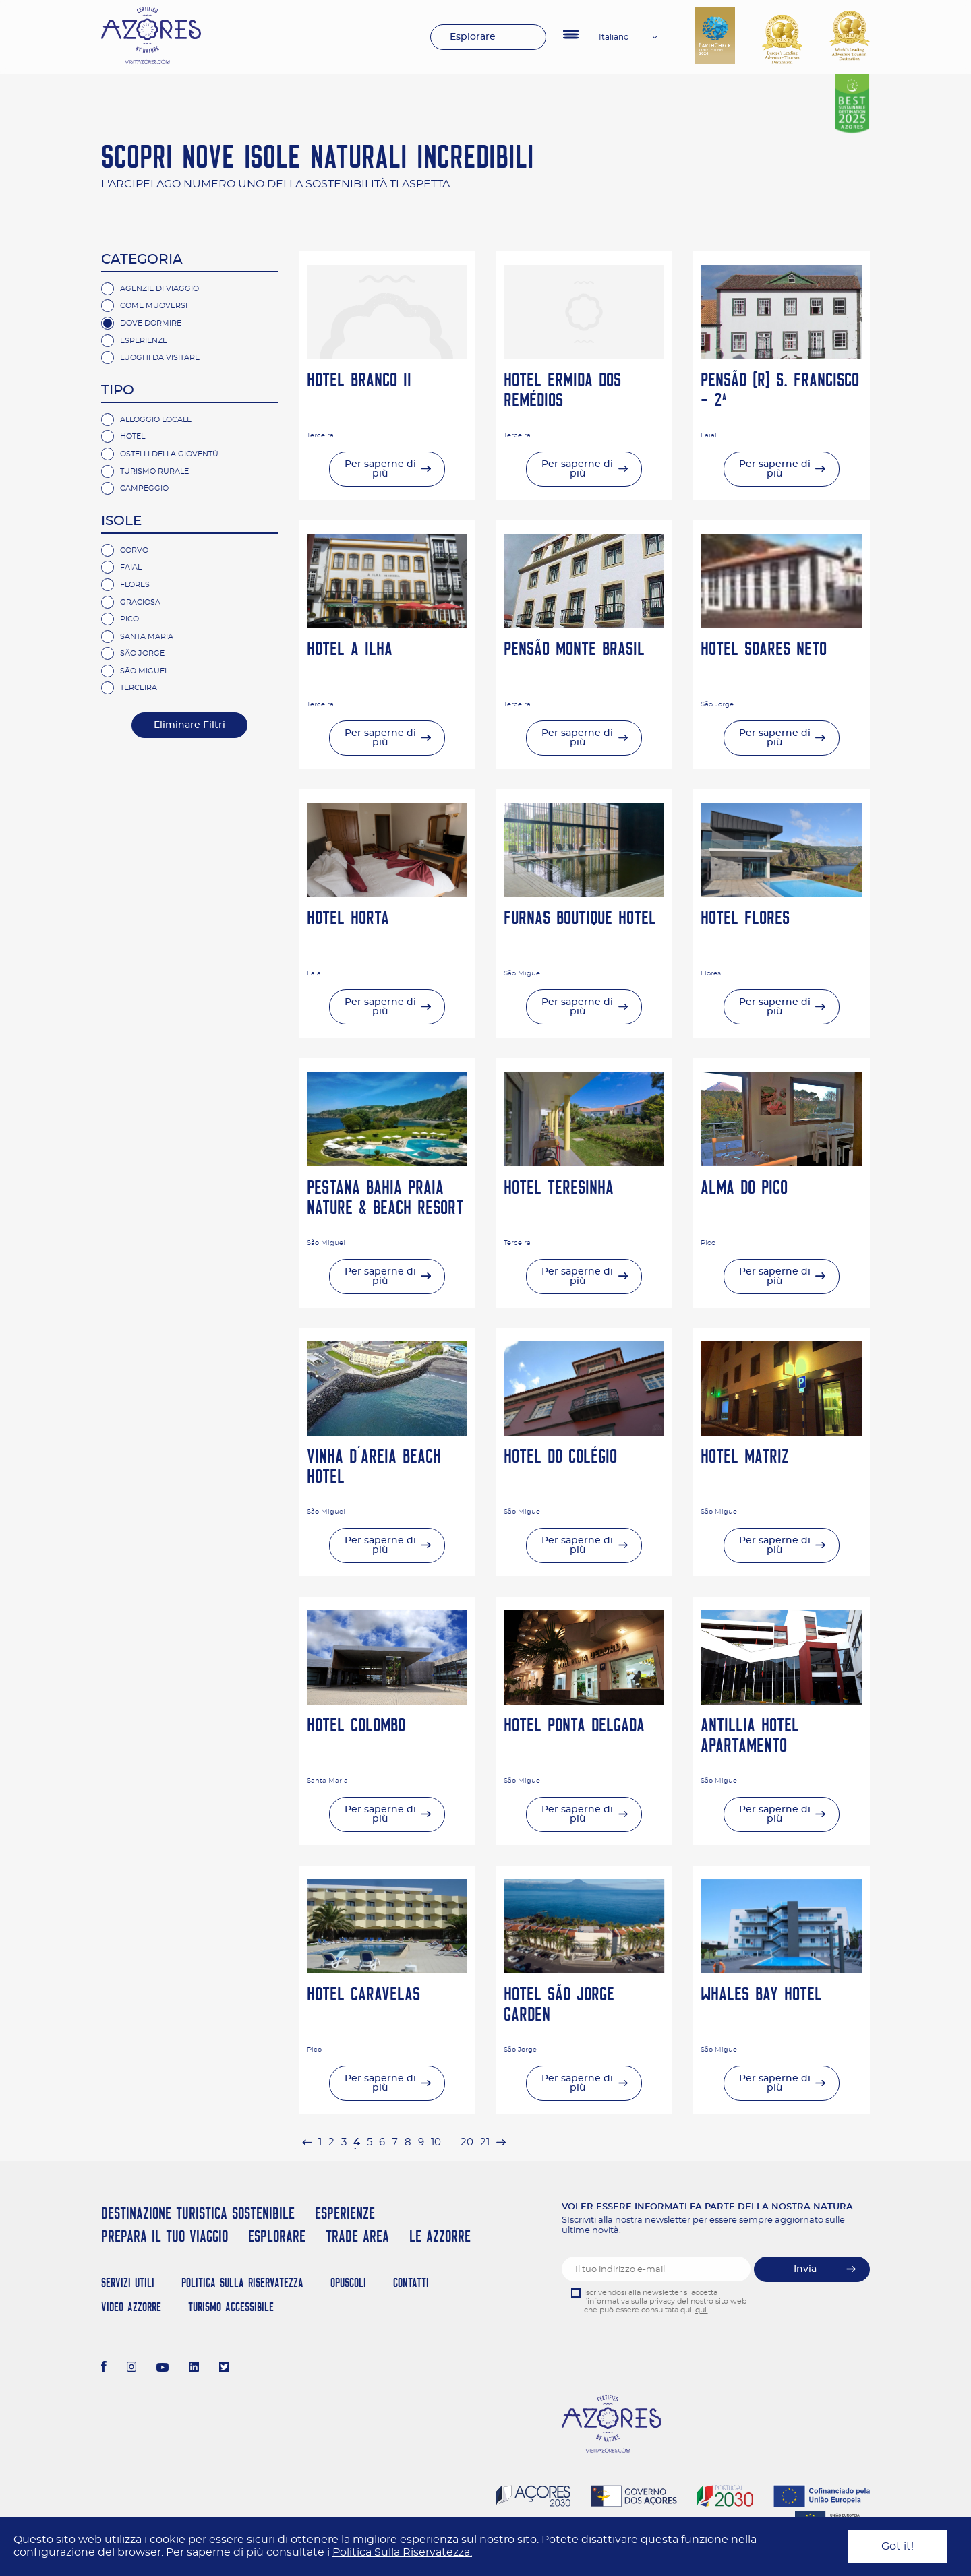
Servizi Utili (127, 2282)
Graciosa (140, 602)
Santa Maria (146, 636)
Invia (805, 2269)
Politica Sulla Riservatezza (242, 2282)
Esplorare (473, 37)
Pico (129, 619)
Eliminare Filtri (189, 725)
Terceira (138, 688)
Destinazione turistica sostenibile (198, 2213)
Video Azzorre (131, 2306)
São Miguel (144, 671)
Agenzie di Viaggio (159, 289)
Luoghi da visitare (160, 357)
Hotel (132, 436)
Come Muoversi (153, 305)
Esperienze (143, 340)
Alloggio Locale (156, 419)
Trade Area (357, 2236)
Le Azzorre (440, 2236)
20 (467, 2142)
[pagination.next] (501, 2142)
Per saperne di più (380, 469)
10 (436, 2142)
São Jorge (142, 653)
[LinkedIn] (194, 2368)
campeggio (144, 488)
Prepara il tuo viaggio (164, 2236)
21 (485, 2142)
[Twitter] (224, 2368)
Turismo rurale (154, 471)
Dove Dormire (150, 323)
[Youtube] (162, 2368)
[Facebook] (104, 2368)
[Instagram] (132, 2368)
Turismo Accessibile (231, 2306)
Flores (135, 584)
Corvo (134, 550)
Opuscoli (348, 2282)
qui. (701, 2310)
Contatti (411, 2282)
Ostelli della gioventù (169, 454)
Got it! (897, 2546)
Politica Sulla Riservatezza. (402, 2552)
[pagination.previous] (307, 2142)
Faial (131, 567)
